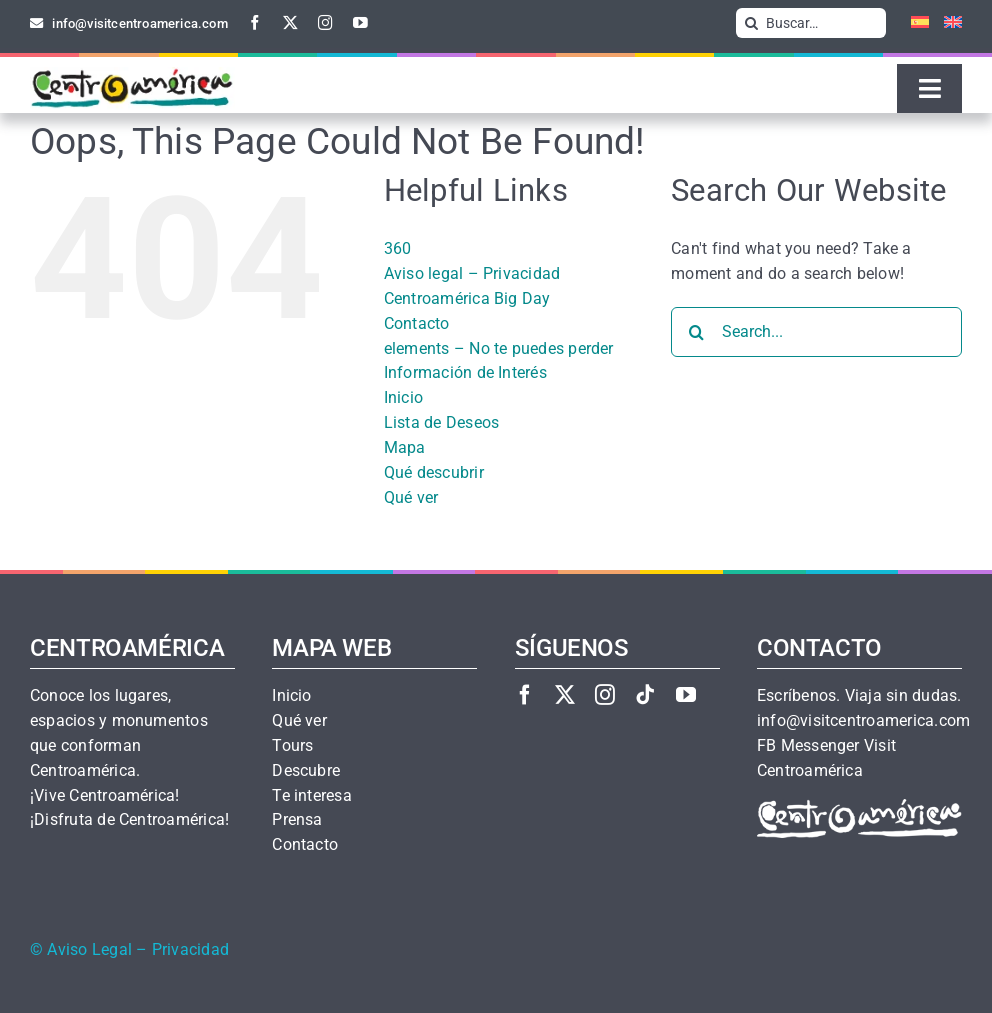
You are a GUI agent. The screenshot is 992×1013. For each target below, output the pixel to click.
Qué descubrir (434, 472)
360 (398, 248)
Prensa (297, 820)
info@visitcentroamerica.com (863, 721)
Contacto (417, 323)
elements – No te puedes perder (499, 348)
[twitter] (290, 22)
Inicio (403, 397)
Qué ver (411, 497)
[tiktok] (645, 694)
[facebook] (255, 22)
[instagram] (325, 22)
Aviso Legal (89, 950)
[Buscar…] (811, 23)
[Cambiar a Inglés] (945, 23)
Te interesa (312, 796)
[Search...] (816, 332)
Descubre (306, 771)
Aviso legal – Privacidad (472, 273)
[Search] (751, 23)
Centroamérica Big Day (467, 298)
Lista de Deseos (442, 422)
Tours (292, 746)
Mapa (405, 447)
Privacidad (190, 950)
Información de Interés (465, 372)
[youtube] (360, 22)
